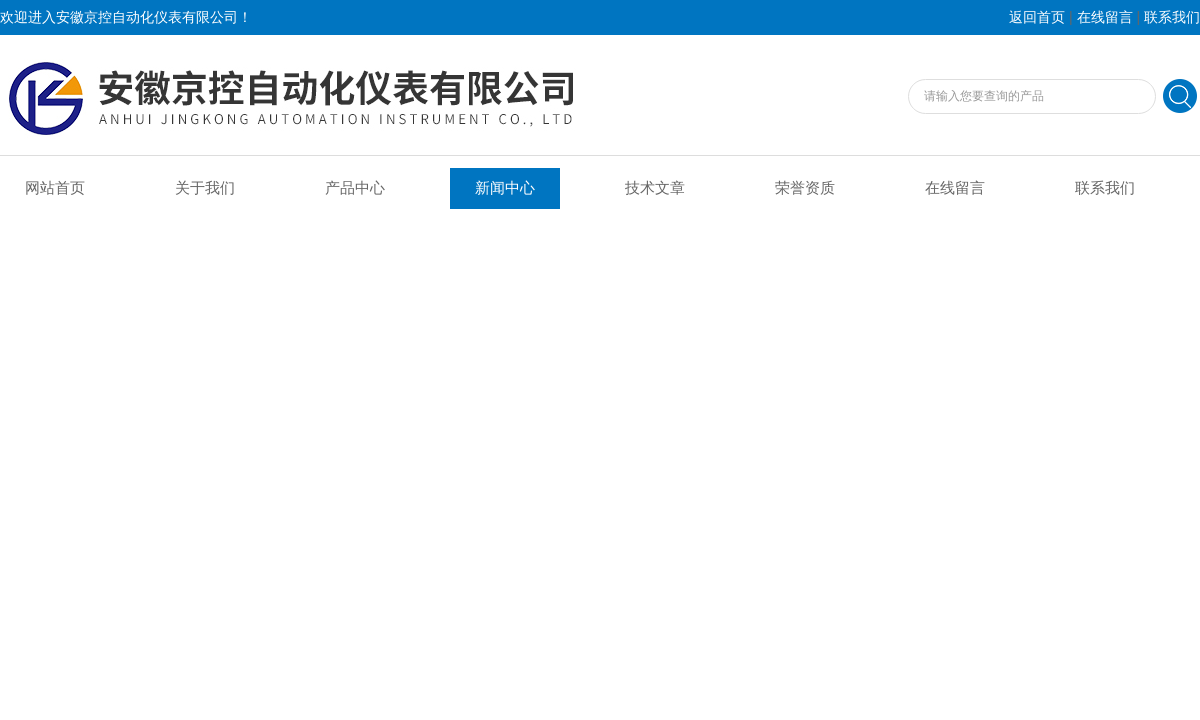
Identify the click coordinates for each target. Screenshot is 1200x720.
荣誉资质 (805, 188)
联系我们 (1172, 17)
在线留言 (1105, 17)
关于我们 (205, 188)
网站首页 (55, 188)
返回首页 (1037, 17)
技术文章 (655, 188)
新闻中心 (505, 188)
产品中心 (355, 188)
